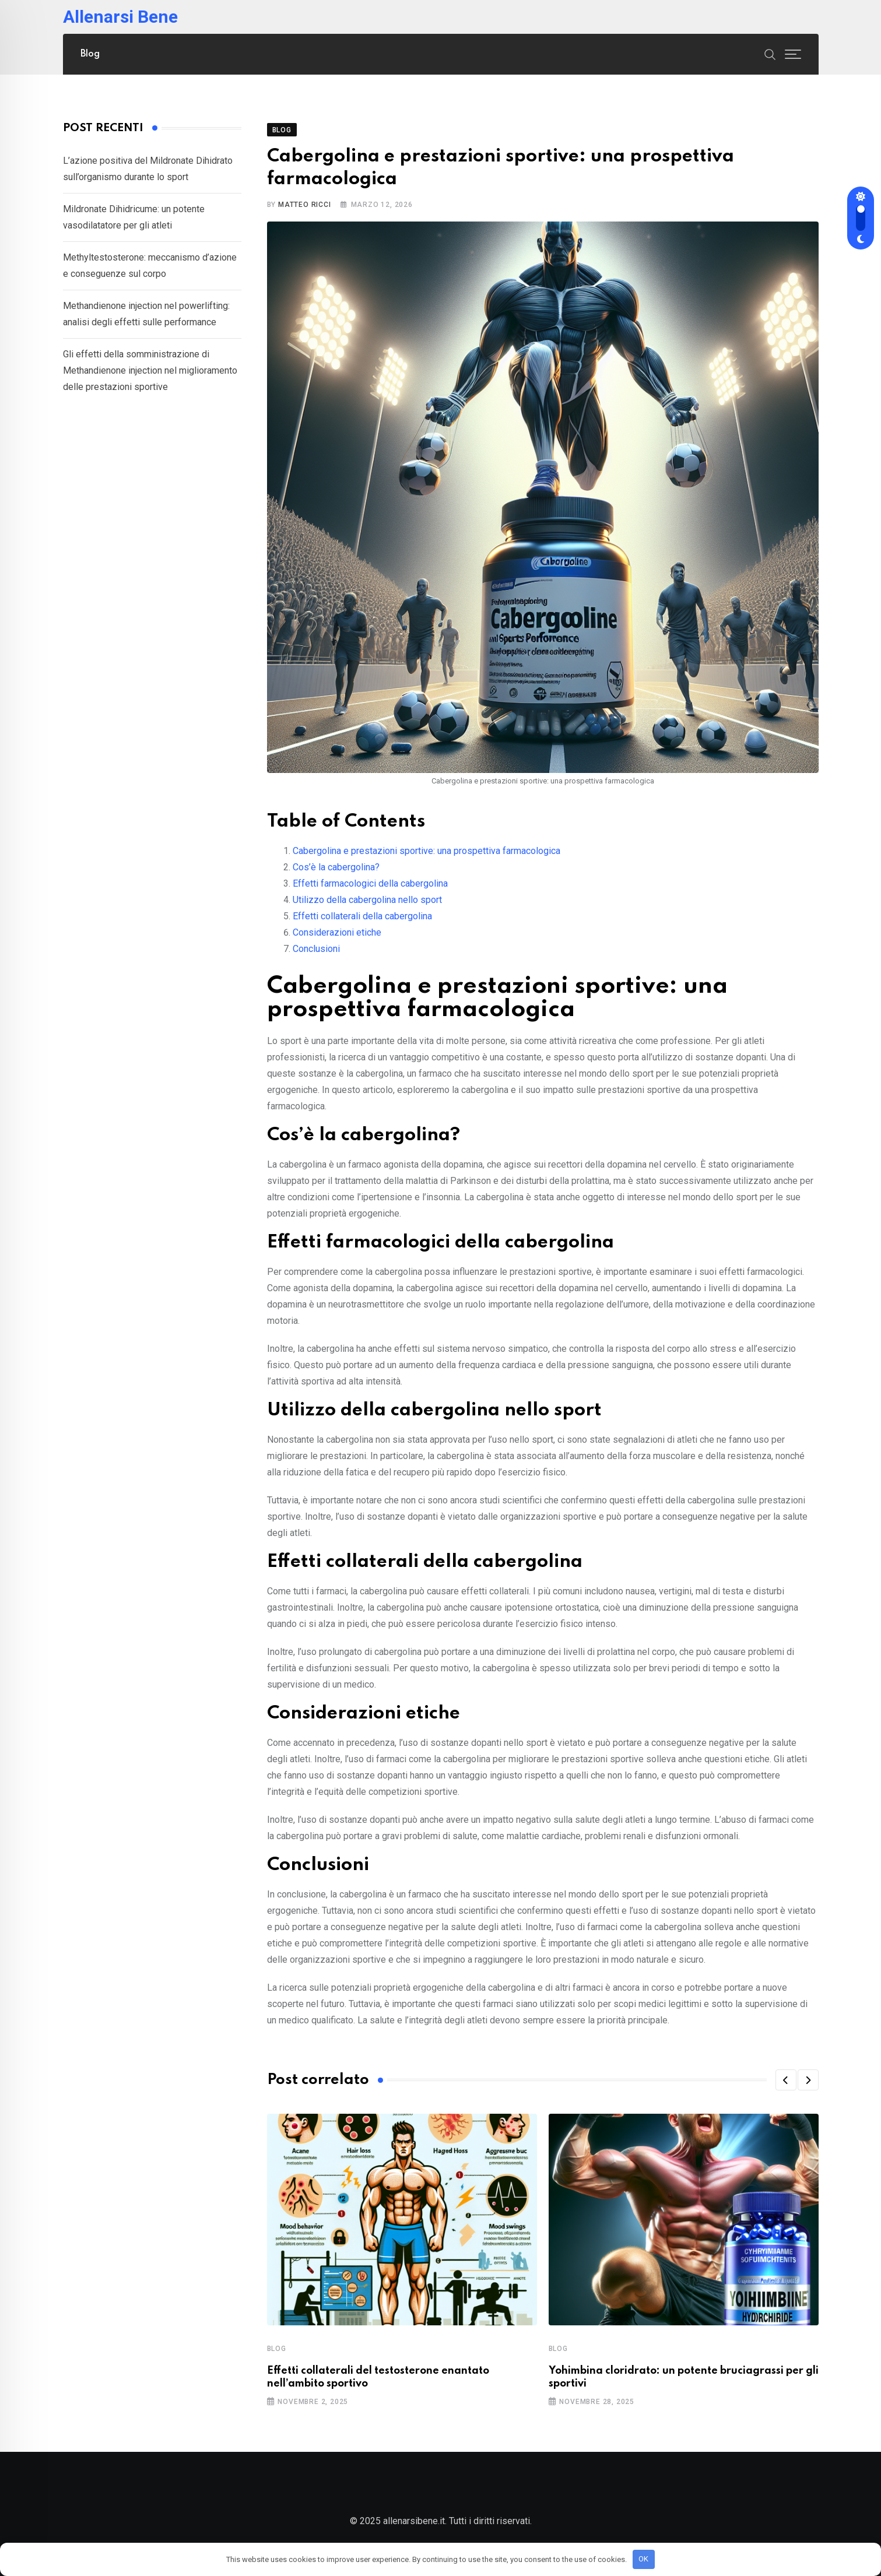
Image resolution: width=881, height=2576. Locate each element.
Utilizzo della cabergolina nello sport (367, 899)
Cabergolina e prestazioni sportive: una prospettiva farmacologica (426, 850)
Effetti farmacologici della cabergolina (370, 883)
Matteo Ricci (304, 205)
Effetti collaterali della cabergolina (362, 916)
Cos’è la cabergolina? (336, 867)
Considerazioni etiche (337, 932)
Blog (90, 54)
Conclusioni (316, 948)
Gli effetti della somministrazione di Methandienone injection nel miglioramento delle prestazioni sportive (150, 370)
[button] (785, 2079)
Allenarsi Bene (120, 17)
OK (643, 2558)
